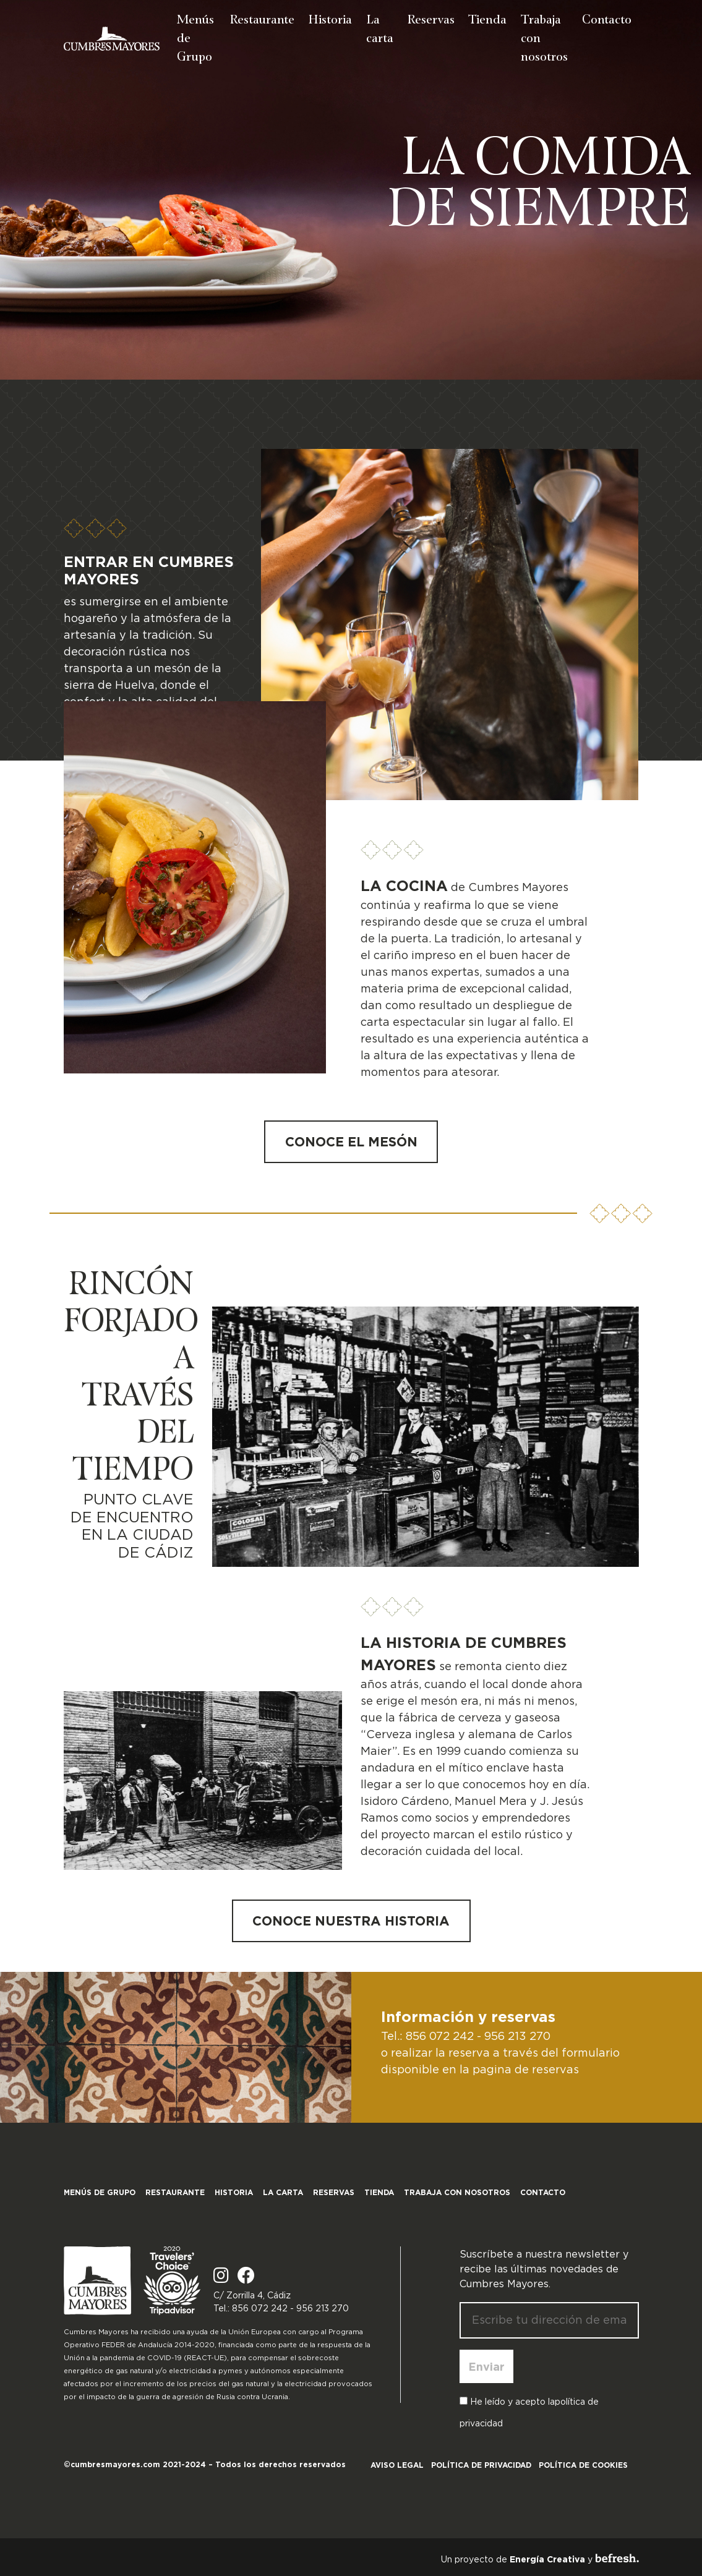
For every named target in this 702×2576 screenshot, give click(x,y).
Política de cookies (583, 2465)
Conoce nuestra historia (351, 1920)
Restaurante (261, 19)
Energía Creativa (547, 2559)
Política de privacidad (481, 2465)
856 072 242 (440, 2036)
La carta (379, 28)
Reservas (431, 19)
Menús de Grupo (195, 37)
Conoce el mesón (351, 1141)
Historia (330, 19)
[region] (351, 190)
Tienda (487, 19)
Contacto (606, 19)
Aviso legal (397, 2465)
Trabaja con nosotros (544, 37)
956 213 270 (517, 2036)
